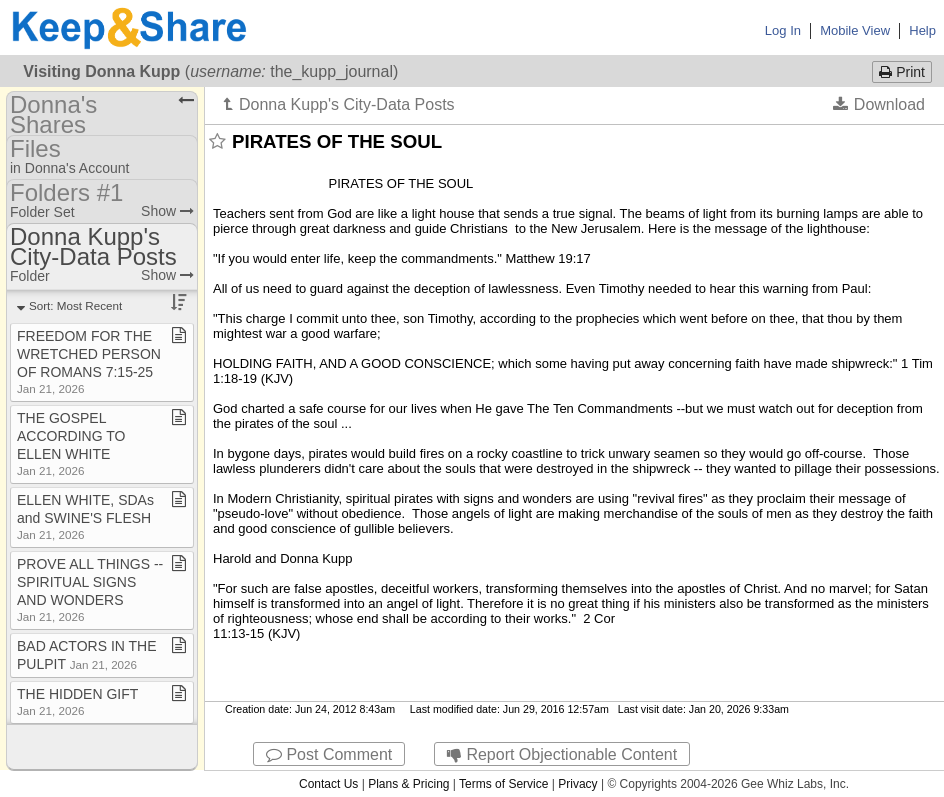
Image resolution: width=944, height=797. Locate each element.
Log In (783, 30)
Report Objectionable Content (562, 754)
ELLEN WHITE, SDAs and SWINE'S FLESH (85, 516)
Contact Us (328, 784)
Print (902, 72)
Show (167, 211)
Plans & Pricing (408, 784)
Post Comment (329, 754)
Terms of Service (503, 784)
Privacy (577, 784)
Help (922, 30)
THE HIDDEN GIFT (77, 701)
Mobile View (855, 30)
